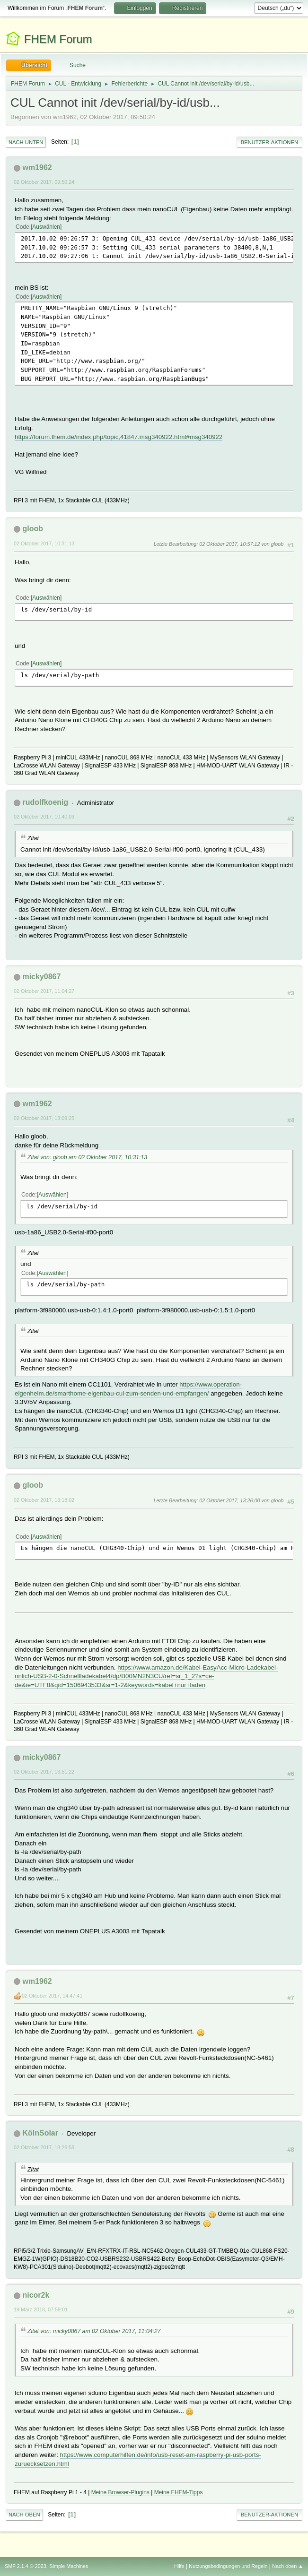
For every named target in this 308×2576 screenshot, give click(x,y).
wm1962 (37, 168)
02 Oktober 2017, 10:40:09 (44, 816)
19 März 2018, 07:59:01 (41, 2309)
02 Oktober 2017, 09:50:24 (44, 182)
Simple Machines (68, 2566)
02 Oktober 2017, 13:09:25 (44, 1118)
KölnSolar (40, 2133)
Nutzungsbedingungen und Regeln (228, 2566)
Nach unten (26, 142)
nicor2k (35, 2295)
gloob (32, 529)
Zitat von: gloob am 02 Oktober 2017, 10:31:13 (87, 1157)
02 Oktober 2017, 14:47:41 (52, 1996)
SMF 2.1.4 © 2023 (25, 2566)
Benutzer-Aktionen (269, 142)
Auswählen (46, 227)
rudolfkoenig (45, 802)
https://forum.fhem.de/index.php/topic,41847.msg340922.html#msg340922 (118, 436)
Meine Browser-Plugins (120, 2492)
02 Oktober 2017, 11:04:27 (44, 991)
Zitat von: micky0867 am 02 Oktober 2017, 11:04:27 (94, 2331)
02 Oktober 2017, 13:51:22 (44, 1772)
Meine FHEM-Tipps (178, 2492)
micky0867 (41, 977)
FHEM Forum (58, 39)
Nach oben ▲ (287, 2566)
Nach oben (24, 2514)
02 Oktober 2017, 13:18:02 (44, 1500)
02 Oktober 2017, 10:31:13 (44, 543)
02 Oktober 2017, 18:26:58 (44, 2147)
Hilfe (179, 2566)
